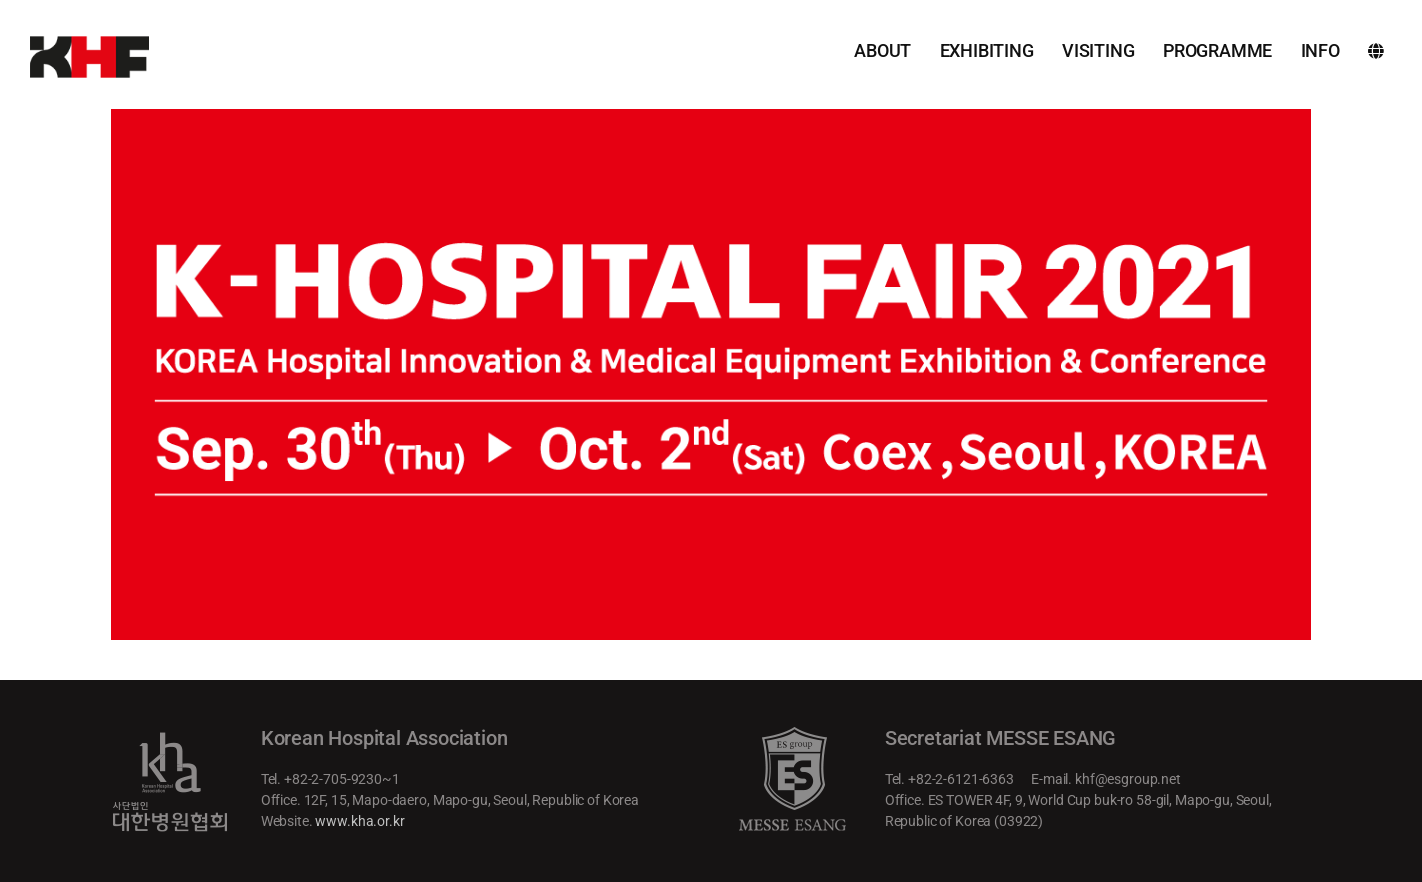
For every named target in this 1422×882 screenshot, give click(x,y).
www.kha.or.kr (359, 821)
